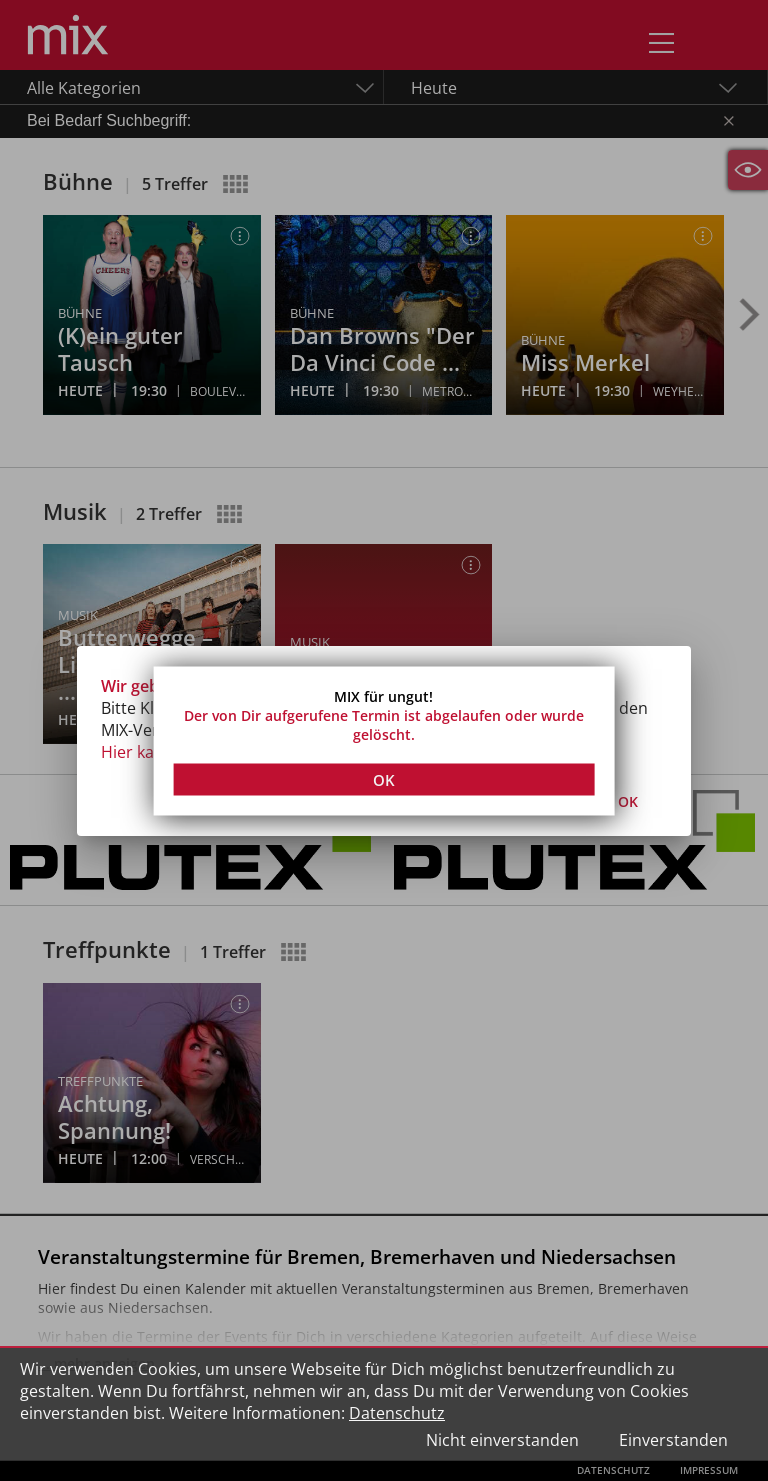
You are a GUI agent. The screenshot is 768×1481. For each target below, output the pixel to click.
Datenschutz (397, 1413)
